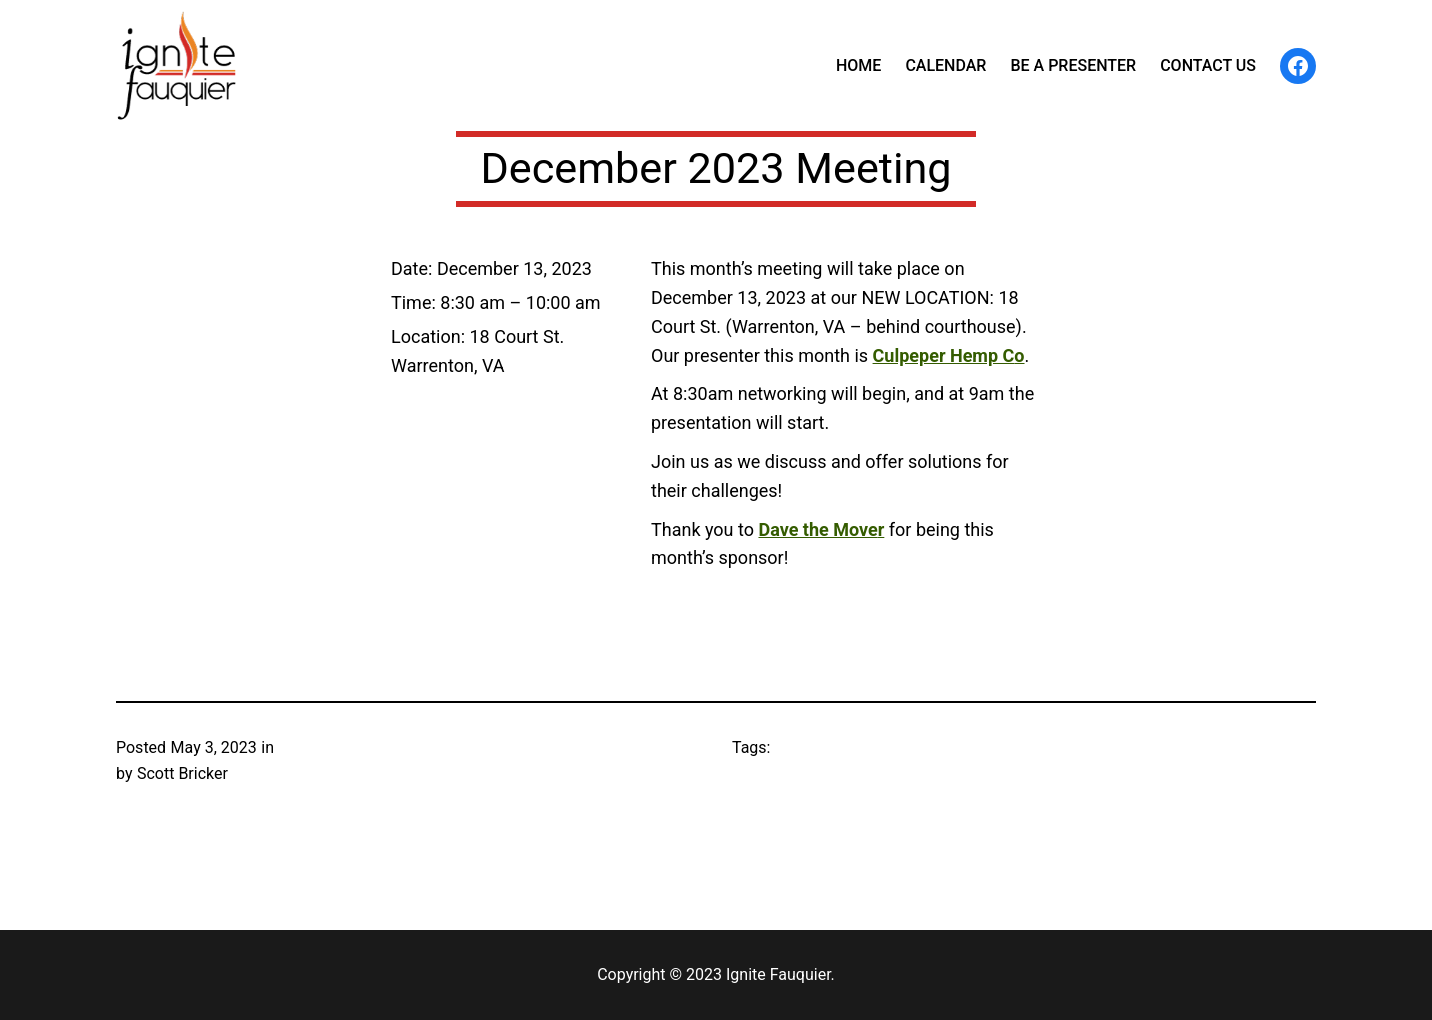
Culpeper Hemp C (944, 355)
